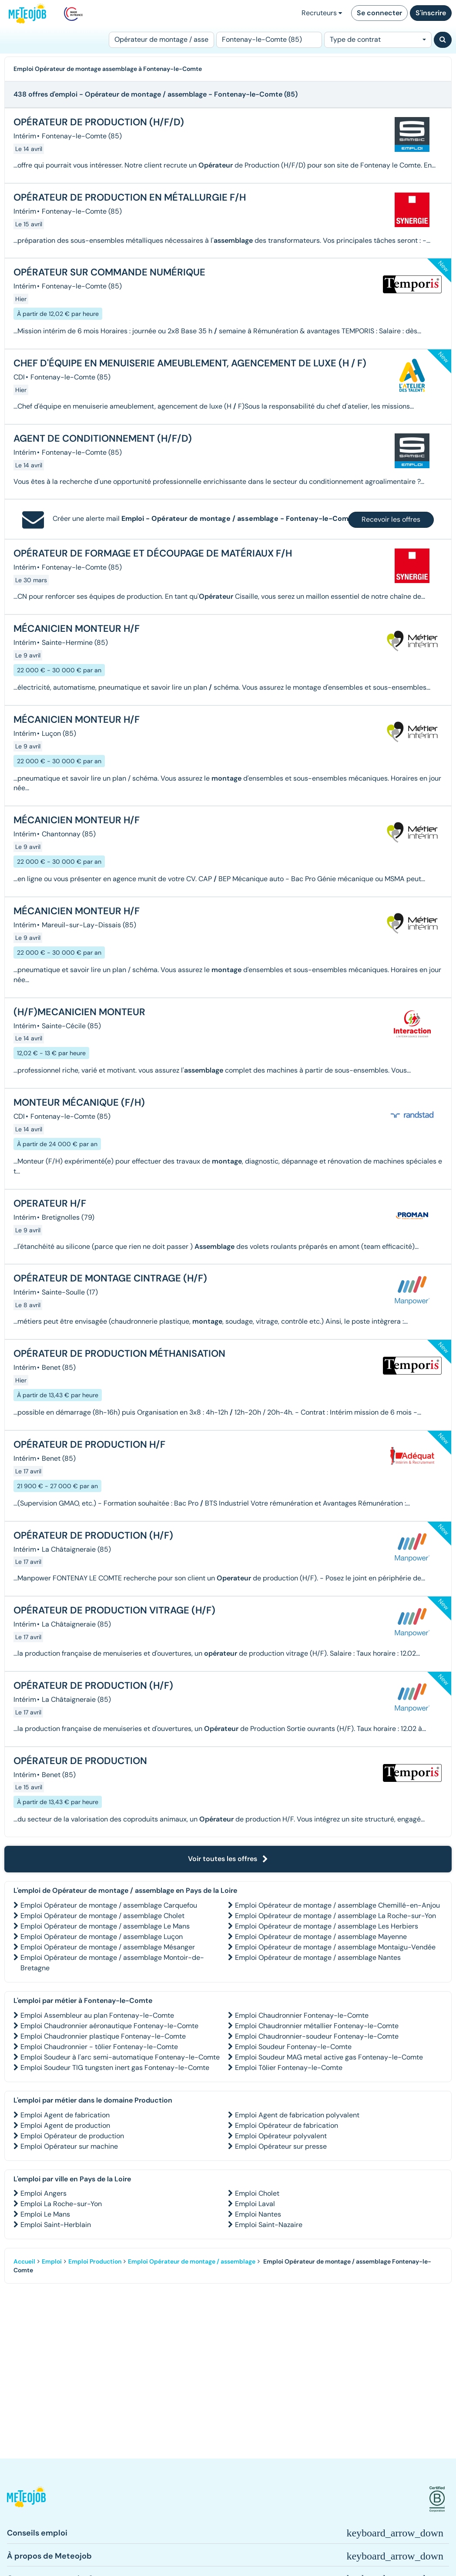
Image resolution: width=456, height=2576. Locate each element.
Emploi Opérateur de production (72, 2135)
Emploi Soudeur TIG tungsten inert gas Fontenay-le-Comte (114, 2067)
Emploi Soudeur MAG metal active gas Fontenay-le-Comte (329, 2057)
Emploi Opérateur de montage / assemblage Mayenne (321, 1936)
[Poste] (161, 40)
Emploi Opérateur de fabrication (286, 2125)
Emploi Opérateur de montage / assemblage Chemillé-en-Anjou (337, 1905)
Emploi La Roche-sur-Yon (61, 2203)
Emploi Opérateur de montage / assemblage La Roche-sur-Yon (335, 1915)
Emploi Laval (255, 2203)
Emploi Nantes (258, 2214)
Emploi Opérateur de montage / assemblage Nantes (318, 1957)
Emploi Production (94, 2261)
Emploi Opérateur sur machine (69, 2146)
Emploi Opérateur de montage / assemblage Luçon (101, 1936)
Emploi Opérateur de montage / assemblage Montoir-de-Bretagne (112, 1962)
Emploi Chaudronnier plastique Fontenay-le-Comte (103, 2036)
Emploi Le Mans (45, 2214)
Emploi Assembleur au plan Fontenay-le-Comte (97, 2015)
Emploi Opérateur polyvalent (281, 2135)
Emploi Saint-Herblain (55, 2224)
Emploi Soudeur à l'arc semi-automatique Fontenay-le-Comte (120, 2057)
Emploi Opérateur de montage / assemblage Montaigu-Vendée (335, 1947)
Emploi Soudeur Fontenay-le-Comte (293, 2046)
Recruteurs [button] (322, 12)
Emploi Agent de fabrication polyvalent (297, 2115)
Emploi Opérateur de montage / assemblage (191, 2261)
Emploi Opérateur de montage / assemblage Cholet (102, 1915)
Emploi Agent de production (65, 2125)
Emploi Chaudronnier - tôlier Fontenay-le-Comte (99, 2046)
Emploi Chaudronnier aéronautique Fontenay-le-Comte (109, 2025)
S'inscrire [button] (431, 12)
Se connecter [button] (379, 12)
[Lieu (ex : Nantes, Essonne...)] (269, 40)
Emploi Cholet (257, 2193)
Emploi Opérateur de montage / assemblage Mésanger (107, 1947)
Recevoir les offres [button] (391, 519)
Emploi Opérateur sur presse (281, 2146)
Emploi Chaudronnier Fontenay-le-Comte (302, 2015)
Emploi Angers (43, 2193)
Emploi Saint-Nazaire (268, 2224)
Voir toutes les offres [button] (228, 1858)
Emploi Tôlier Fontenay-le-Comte (288, 2067)
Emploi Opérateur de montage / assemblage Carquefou (108, 1905)
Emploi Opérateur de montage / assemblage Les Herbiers (326, 1926)
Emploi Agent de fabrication (65, 2115)
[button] (26, 2499)
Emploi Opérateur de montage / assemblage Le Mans (105, 1926)
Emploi (52, 2261)
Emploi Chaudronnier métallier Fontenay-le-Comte (317, 2025)
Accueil (24, 2261)
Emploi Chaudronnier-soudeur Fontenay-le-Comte (317, 2036)
